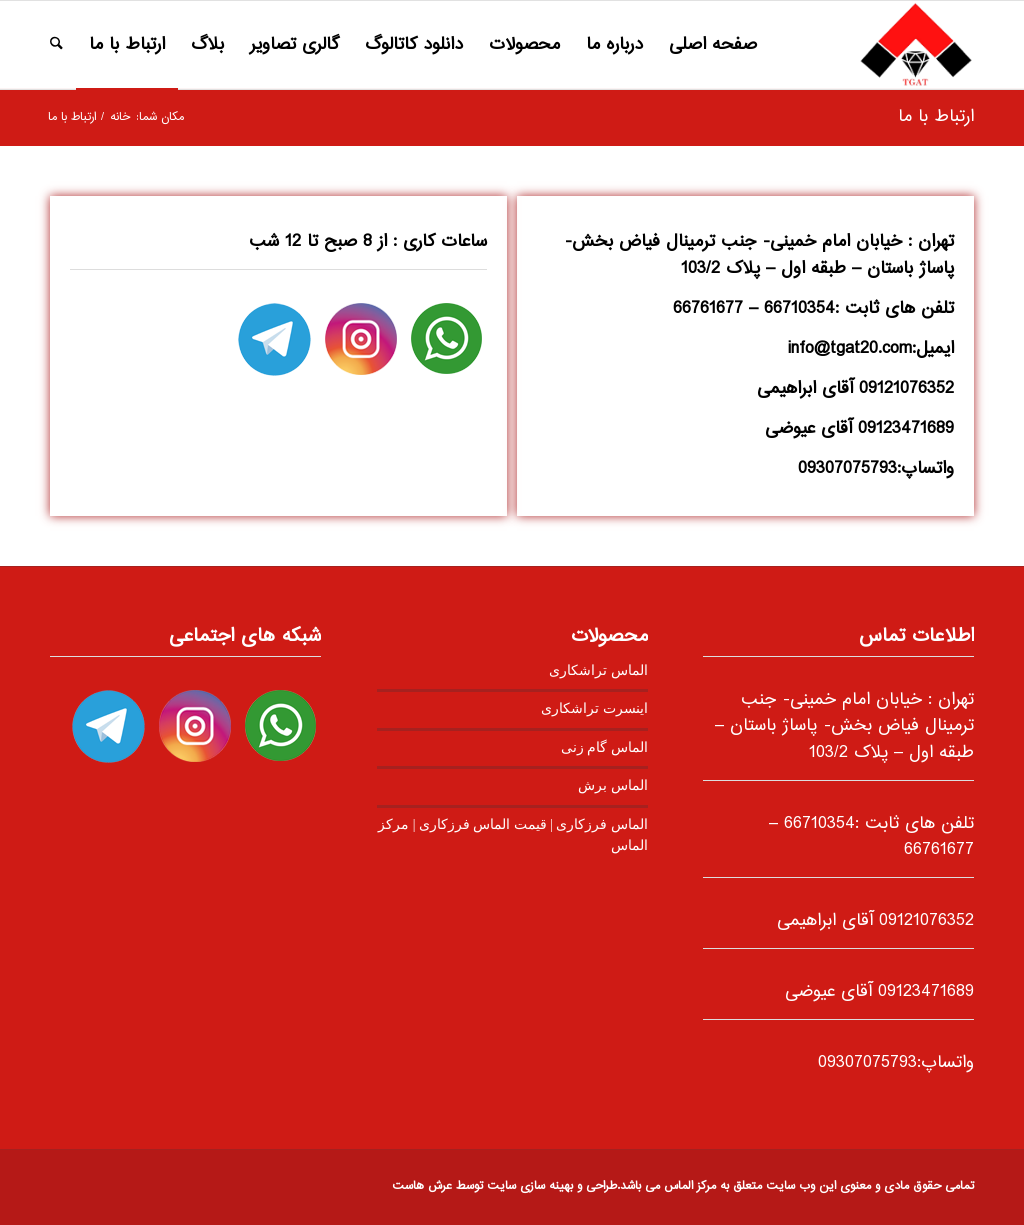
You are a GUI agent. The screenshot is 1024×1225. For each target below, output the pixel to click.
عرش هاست (422, 1186)
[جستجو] (56, 45)
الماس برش (612, 785)
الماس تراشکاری (598, 670)
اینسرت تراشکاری (594, 708)
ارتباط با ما (936, 117)
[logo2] (915, 45)
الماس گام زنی (604, 747)
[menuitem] (713, 45)
